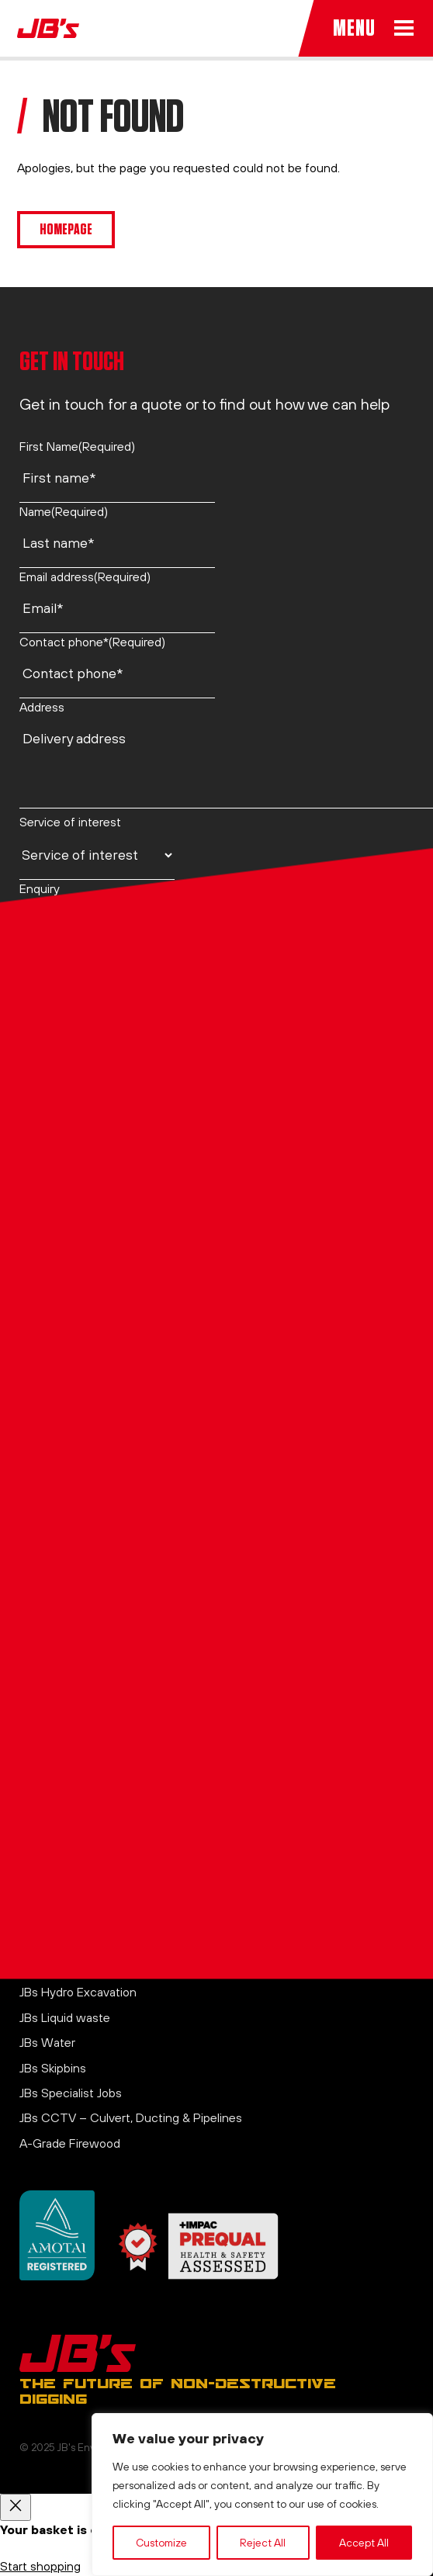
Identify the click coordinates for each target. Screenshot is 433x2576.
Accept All (364, 2542)
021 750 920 (53, 1425)
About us (44, 1784)
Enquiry (39, 888)
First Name (77, 446)
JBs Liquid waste (64, 2017)
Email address (85, 576)
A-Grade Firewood (69, 2143)
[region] (262, 2494)
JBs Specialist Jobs (70, 2093)
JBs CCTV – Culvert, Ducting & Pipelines (130, 2117)
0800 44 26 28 (60, 1475)
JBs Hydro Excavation (78, 1992)
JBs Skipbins (52, 2068)
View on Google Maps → (87, 1660)
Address (41, 707)
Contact (42, 1809)
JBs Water (47, 2042)
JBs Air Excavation (68, 1967)
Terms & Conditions (73, 1859)
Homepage (66, 229)
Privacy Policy (56, 1834)
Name (63, 511)
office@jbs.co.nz (64, 1576)
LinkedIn (41, 1694)
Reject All (263, 2542)
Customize (161, 2542)
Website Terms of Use (81, 1885)
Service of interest (70, 822)
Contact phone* (92, 642)
